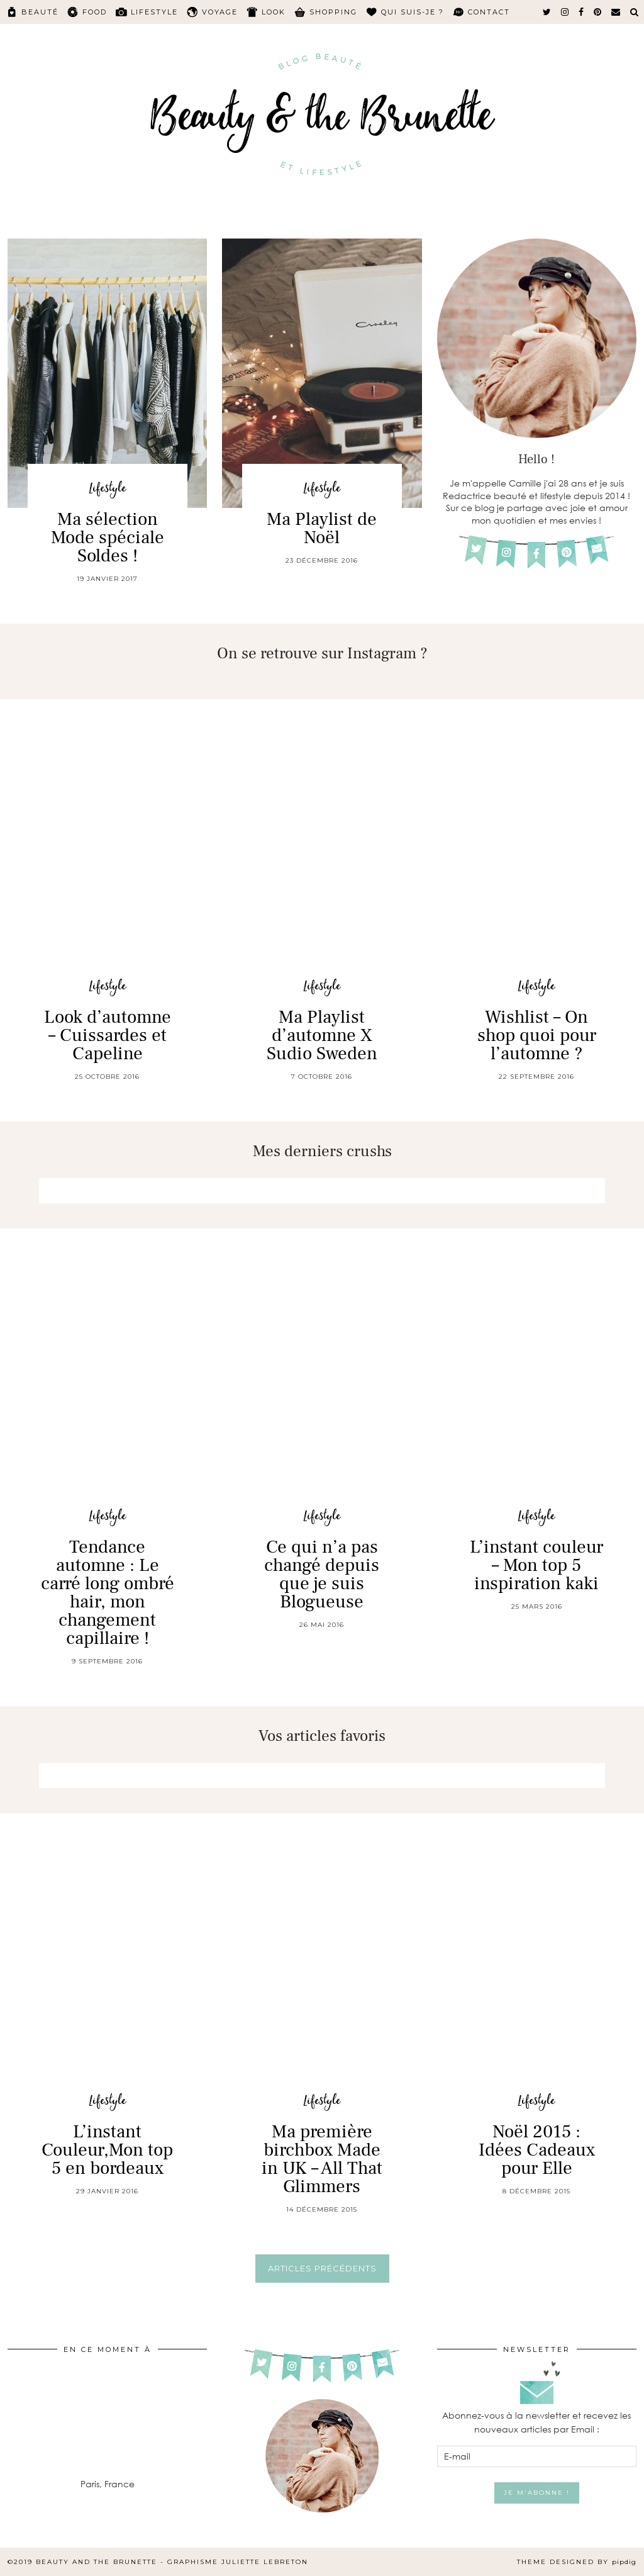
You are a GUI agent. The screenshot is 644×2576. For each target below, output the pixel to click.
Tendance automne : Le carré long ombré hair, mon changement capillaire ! (107, 1592)
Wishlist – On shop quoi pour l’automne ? (536, 1035)
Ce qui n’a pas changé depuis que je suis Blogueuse (321, 1574)
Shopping (333, 12)
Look (274, 12)
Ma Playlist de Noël (322, 528)
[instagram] (565, 12)
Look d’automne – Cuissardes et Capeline (107, 1035)
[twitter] (547, 12)
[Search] (635, 12)
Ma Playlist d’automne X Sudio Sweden (322, 1035)
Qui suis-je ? (412, 12)
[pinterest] (598, 12)
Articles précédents (322, 2268)
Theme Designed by (576, 2562)
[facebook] (582, 12)
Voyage (220, 12)
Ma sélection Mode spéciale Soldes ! (107, 537)
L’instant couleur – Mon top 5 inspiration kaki (536, 1565)
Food (94, 12)
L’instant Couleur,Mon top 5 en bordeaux (107, 2150)
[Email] (616, 12)
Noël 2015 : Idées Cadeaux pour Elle (537, 2150)
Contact (489, 12)
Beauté (39, 12)
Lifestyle (154, 12)
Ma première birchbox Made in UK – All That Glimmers (322, 2159)
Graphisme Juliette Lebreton (237, 2562)
